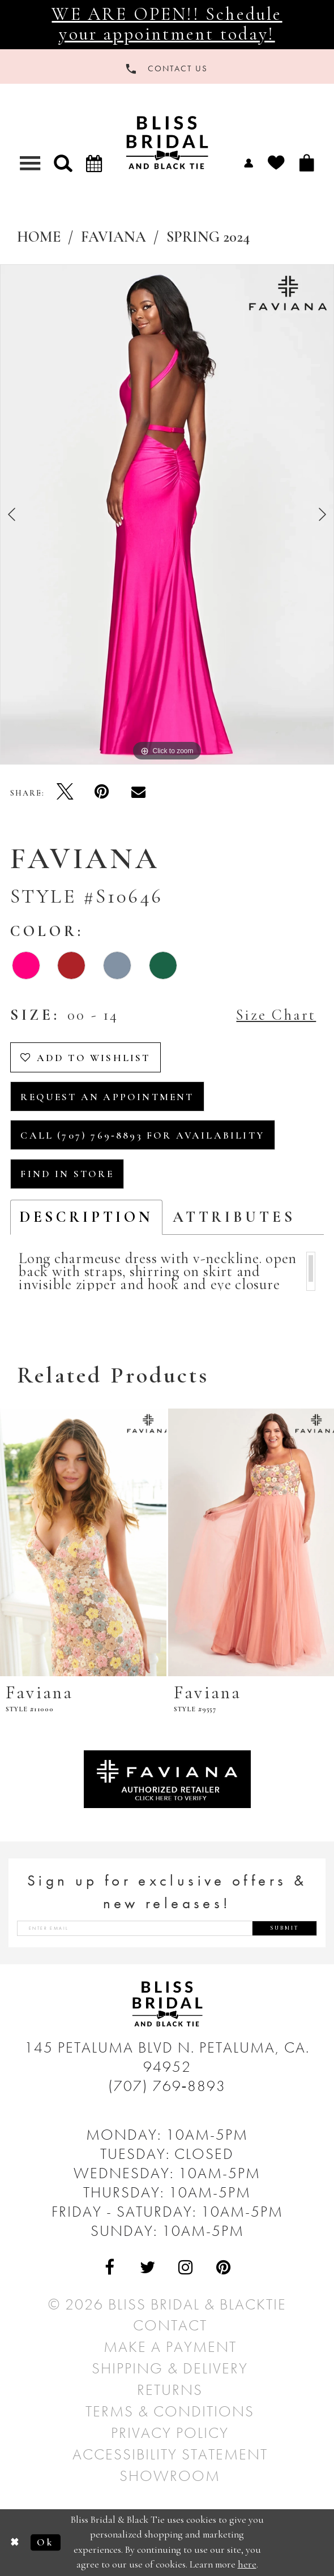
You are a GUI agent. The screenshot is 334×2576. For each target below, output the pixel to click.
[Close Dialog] (15, 2542)
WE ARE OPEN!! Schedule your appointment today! (167, 24)
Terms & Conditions (169, 2411)
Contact (170, 2325)
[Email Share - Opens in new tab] (138, 791)
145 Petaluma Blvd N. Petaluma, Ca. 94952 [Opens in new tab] (167, 2057)
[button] (63, 163)
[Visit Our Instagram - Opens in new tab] (186, 2267)
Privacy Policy (170, 2432)
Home (39, 237)
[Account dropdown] (249, 162)
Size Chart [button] (276, 1015)
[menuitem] (249, 162)
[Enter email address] (167, 1928)
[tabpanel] (167, 514)
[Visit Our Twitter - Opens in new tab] (148, 2267)
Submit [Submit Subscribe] (284, 1928)
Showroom (169, 2475)
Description (86, 1217)
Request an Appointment (107, 1097)
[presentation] (83, 1542)
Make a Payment (170, 2346)
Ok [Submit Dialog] (45, 2542)
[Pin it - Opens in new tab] (101, 791)
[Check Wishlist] (276, 162)
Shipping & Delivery (170, 2368)
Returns (170, 2389)
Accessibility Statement (170, 2454)
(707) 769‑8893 (167, 2086)
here (247, 2565)
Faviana (113, 237)
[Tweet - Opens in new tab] (65, 791)
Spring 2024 (208, 237)
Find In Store (66, 1174)
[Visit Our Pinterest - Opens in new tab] (224, 2267)
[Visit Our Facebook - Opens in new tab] (110, 2267)
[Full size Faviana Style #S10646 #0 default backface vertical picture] (167, 514)
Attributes (234, 1217)
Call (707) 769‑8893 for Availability (142, 1135)
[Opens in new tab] (167, 1777)
